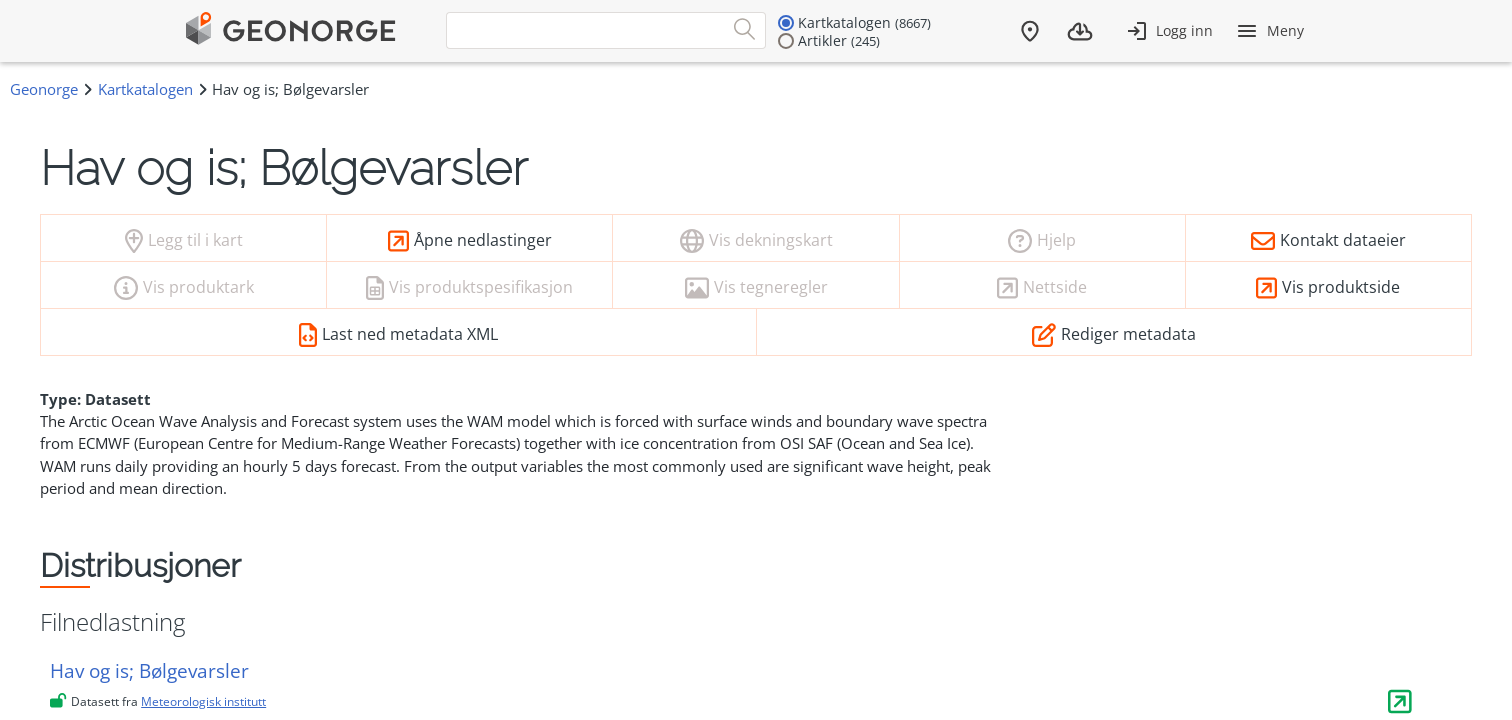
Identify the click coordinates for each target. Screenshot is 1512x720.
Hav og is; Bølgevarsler (149, 671)
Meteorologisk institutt (203, 701)
